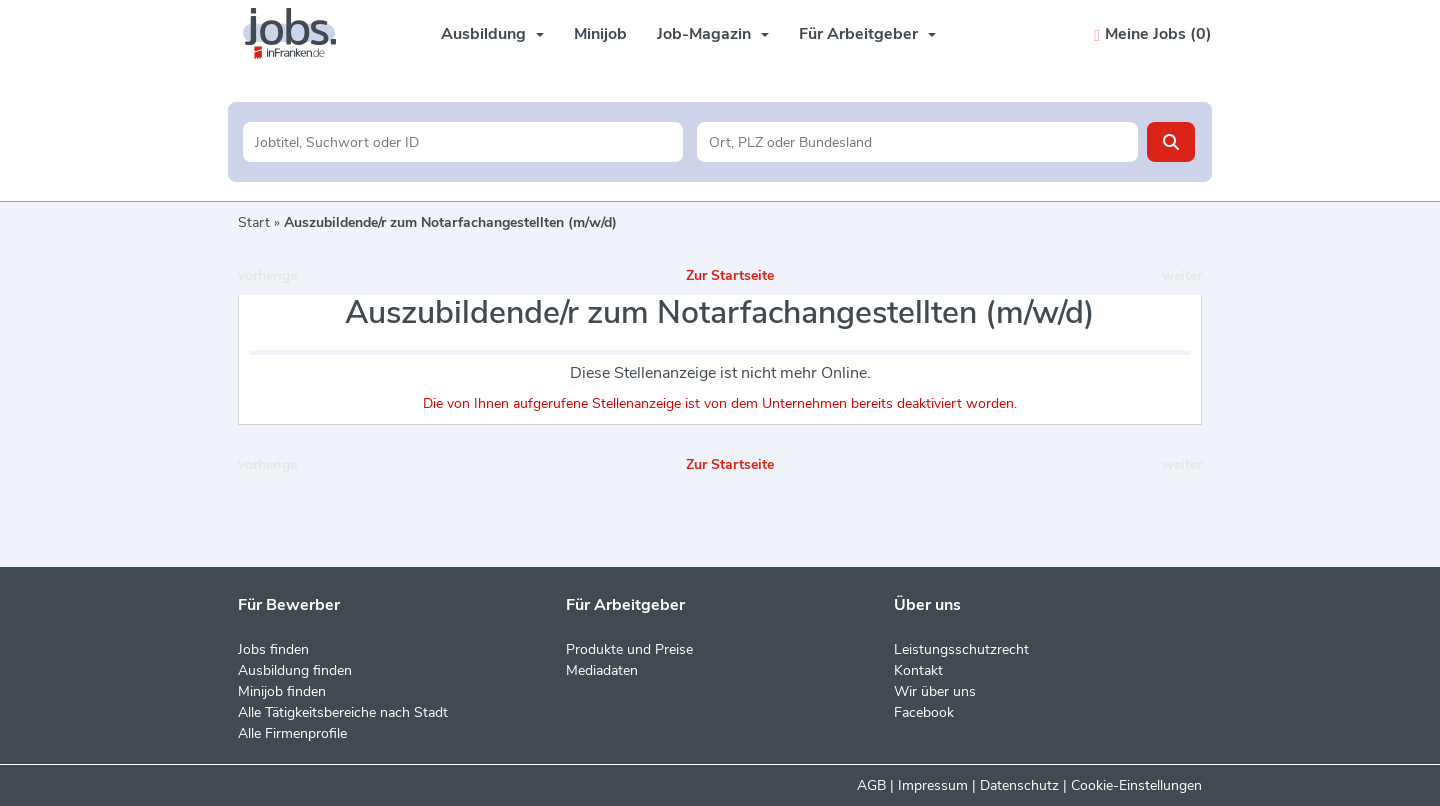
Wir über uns (935, 691)
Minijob (600, 34)
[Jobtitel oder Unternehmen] (463, 142)
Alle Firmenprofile (292, 733)
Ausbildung (492, 34)
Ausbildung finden (295, 670)
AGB (871, 785)
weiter (1182, 275)
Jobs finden (273, 649)
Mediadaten (602, 670)
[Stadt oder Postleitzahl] (917, 142)
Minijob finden (282, 691)
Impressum (933, 785)
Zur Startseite (730, 275)
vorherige (267, 275)
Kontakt (918, 670)
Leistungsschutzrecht (961, 649)
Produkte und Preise (629, 649)
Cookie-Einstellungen (1136, 785)
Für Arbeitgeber (867, 34)
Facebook (924, 712)
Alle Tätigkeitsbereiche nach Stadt (343, 712)
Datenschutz (1019, 785)
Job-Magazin (713, 34)
